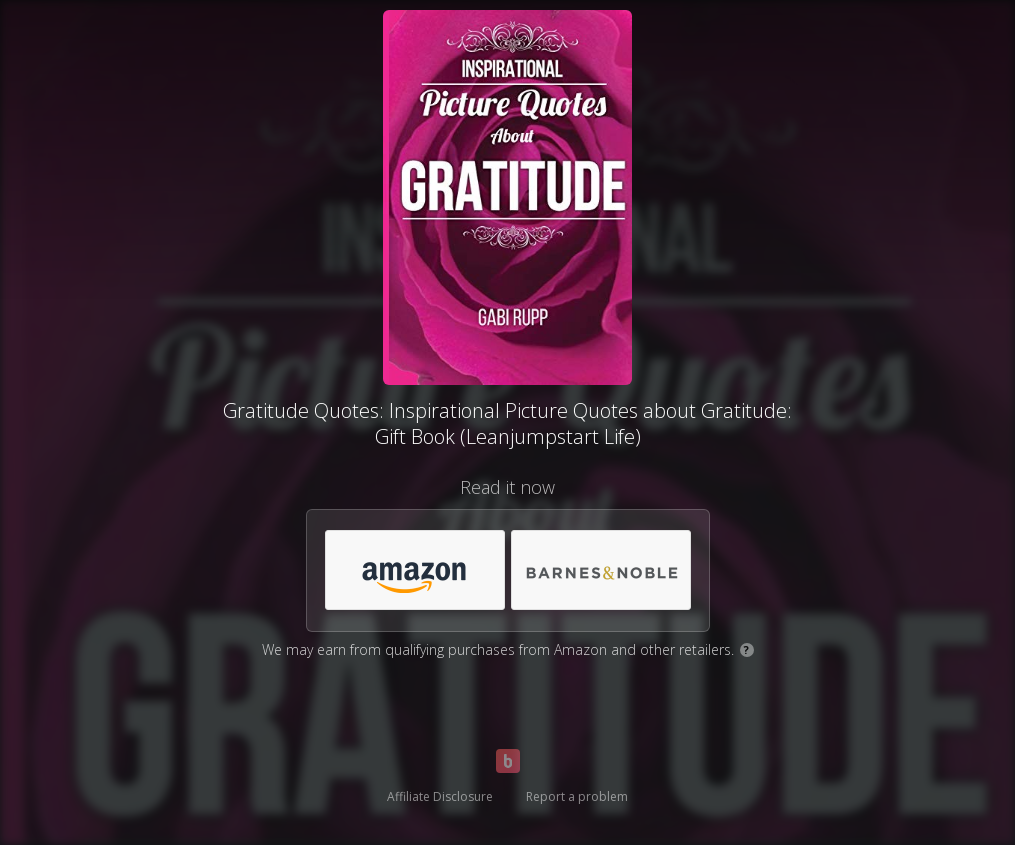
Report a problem (577, 796)
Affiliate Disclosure (440, 796)
